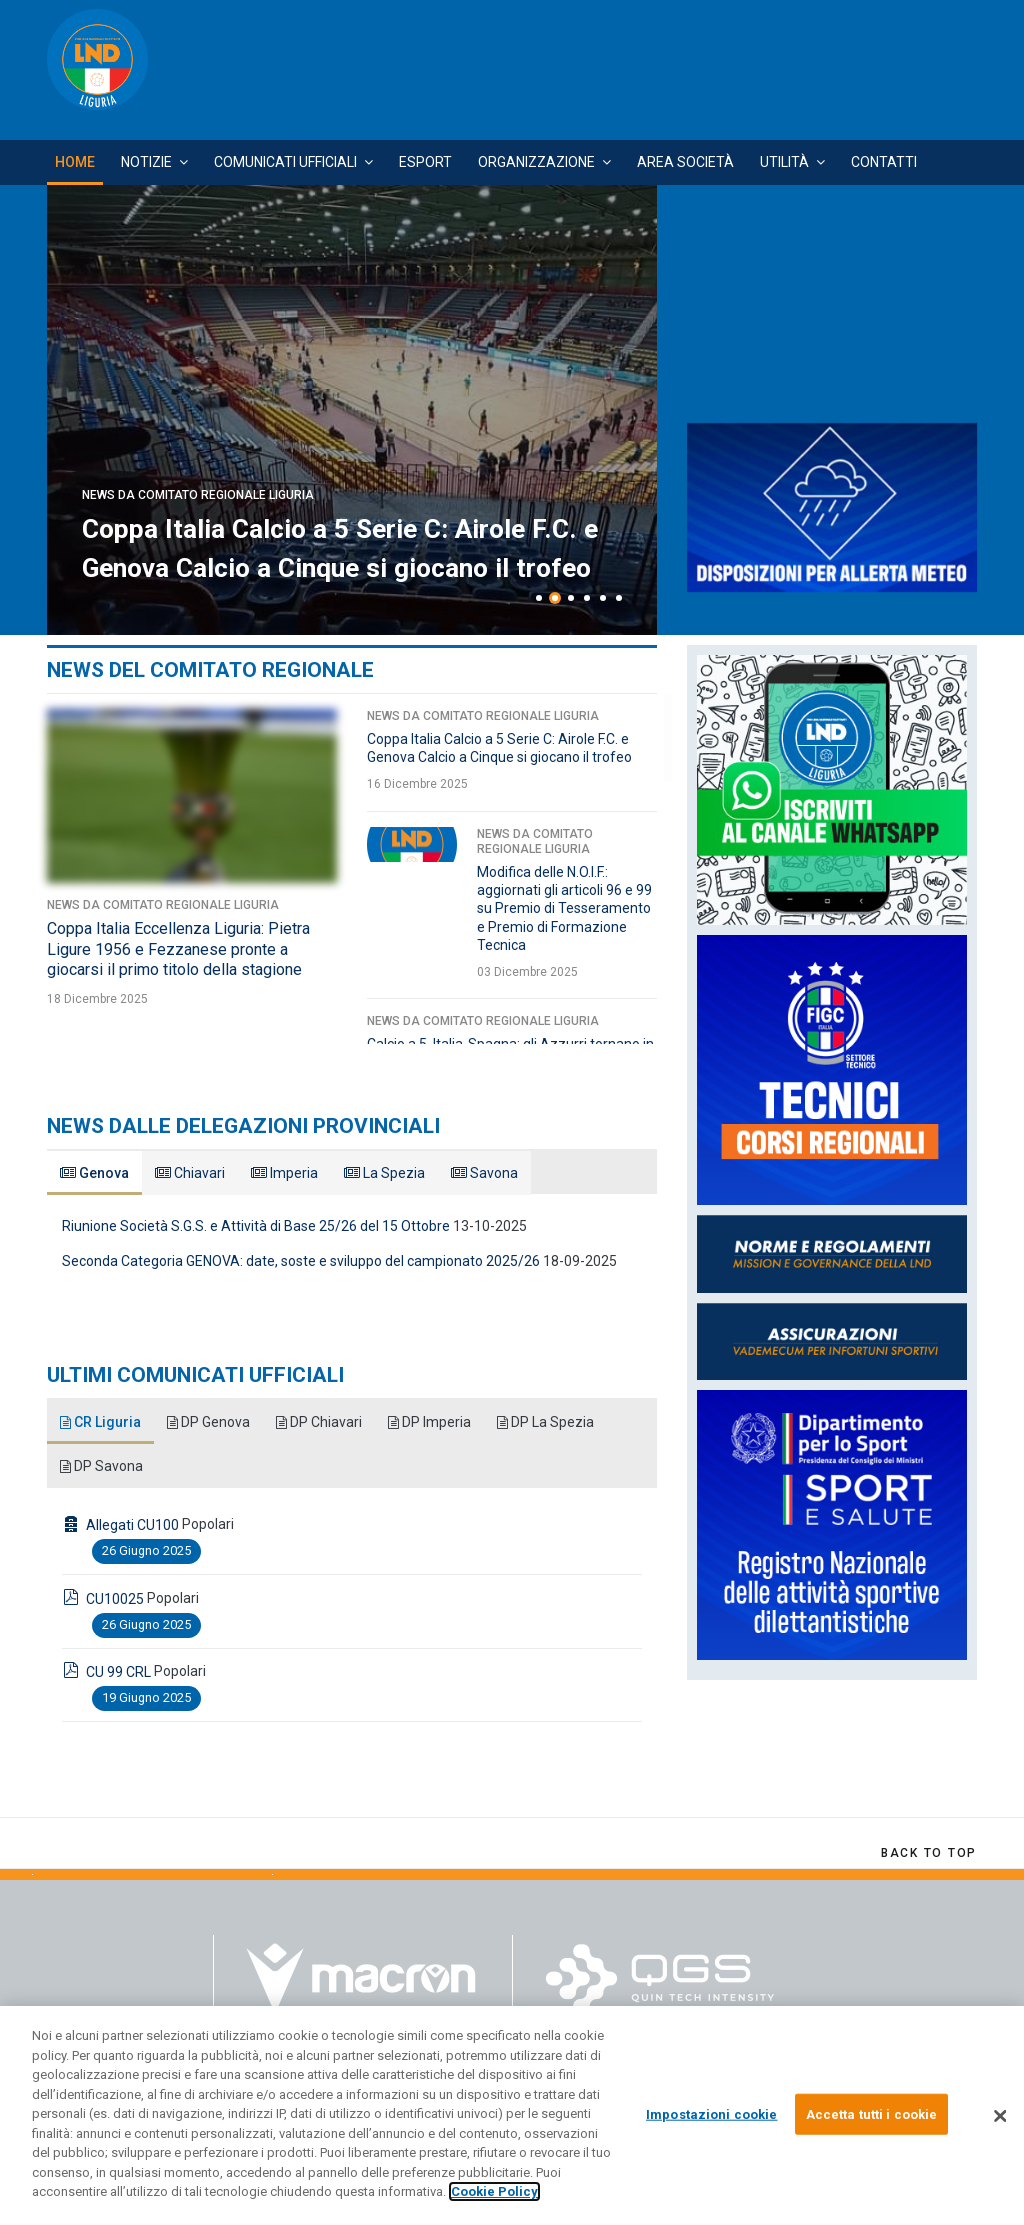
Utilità (784, 162)
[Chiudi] (1000, 2116)
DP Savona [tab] (102, 1466)
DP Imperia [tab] (433, 1422)
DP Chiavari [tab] (321, 1422)
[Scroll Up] (929, 1853)
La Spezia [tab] (384, 1173)
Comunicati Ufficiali (285, 162)
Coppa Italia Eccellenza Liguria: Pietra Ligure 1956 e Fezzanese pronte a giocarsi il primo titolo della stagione (342, 507)
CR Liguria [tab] (101, 1422)
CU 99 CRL (118, 1672)
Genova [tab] (94, 1173)
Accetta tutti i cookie (872, 2113)
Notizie (146, 162)
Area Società (685, 162)
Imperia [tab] (284, 1173)
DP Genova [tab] (210, 1422)
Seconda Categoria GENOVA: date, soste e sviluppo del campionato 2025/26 (301, 1261)
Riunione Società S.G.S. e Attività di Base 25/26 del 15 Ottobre (256, 1226)
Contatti (884, 162)
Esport (425, 162)
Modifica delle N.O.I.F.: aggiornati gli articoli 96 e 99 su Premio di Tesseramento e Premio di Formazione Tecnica (564, 908)
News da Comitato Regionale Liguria (198, 418)
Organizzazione (536, 162)
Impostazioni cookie (711, 2113)
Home (75, 162)
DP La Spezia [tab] (550, 1422)
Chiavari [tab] (190, 1173)
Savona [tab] (484, 1173)
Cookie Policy (494, 2191)
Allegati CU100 (132, 1525)
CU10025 (115, 1599)
